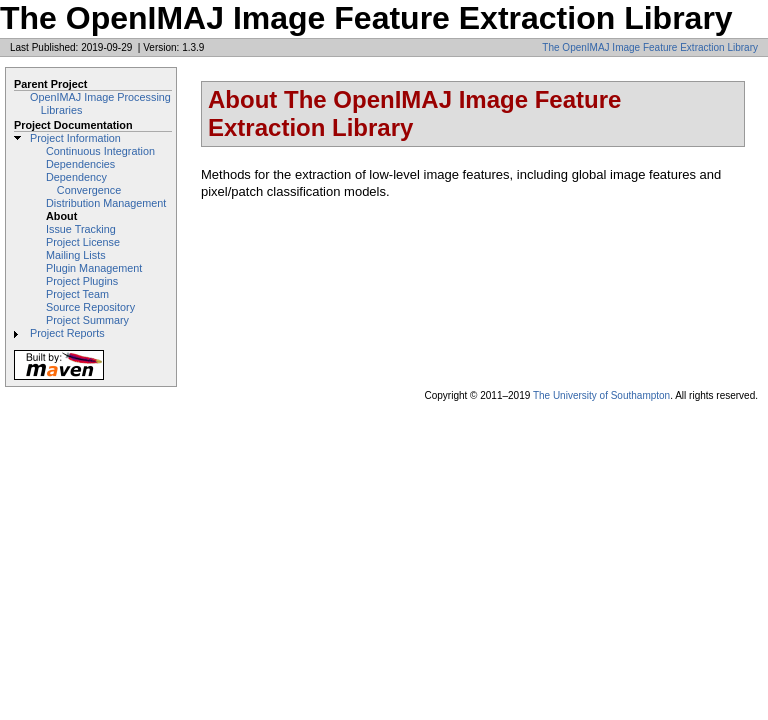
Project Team (77, 294)
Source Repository (90, 307)
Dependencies (80, 164)
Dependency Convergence (83, 183)
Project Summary (87, 320)
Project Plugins (82, 281)
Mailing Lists (76, 255)
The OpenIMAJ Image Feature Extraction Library (650, 47)
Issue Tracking (81, 229)
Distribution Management (106, 203)
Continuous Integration (100, 151)
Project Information (75, 138)
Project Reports (67, 333)
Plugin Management (94, 268)
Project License (83, 242)
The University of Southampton (601, 395)
